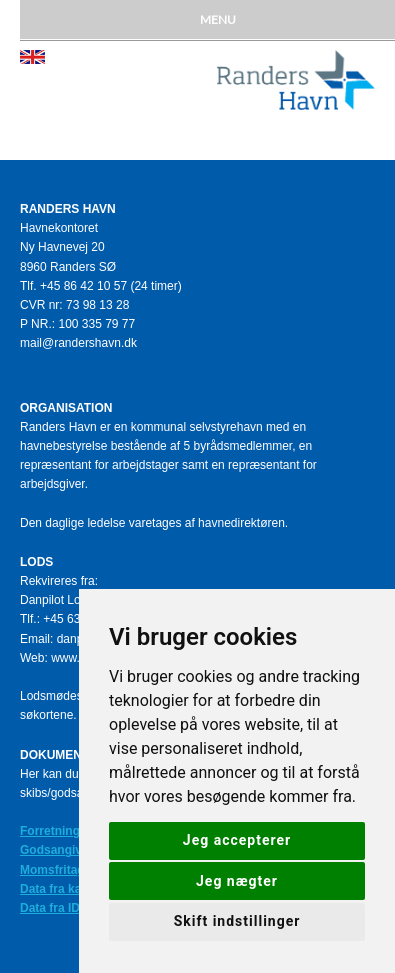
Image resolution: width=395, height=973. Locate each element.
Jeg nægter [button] (237, 881)
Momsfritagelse (64, 870)
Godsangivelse (62, 850)
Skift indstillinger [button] (237, 921)
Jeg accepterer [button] (237, 840)
